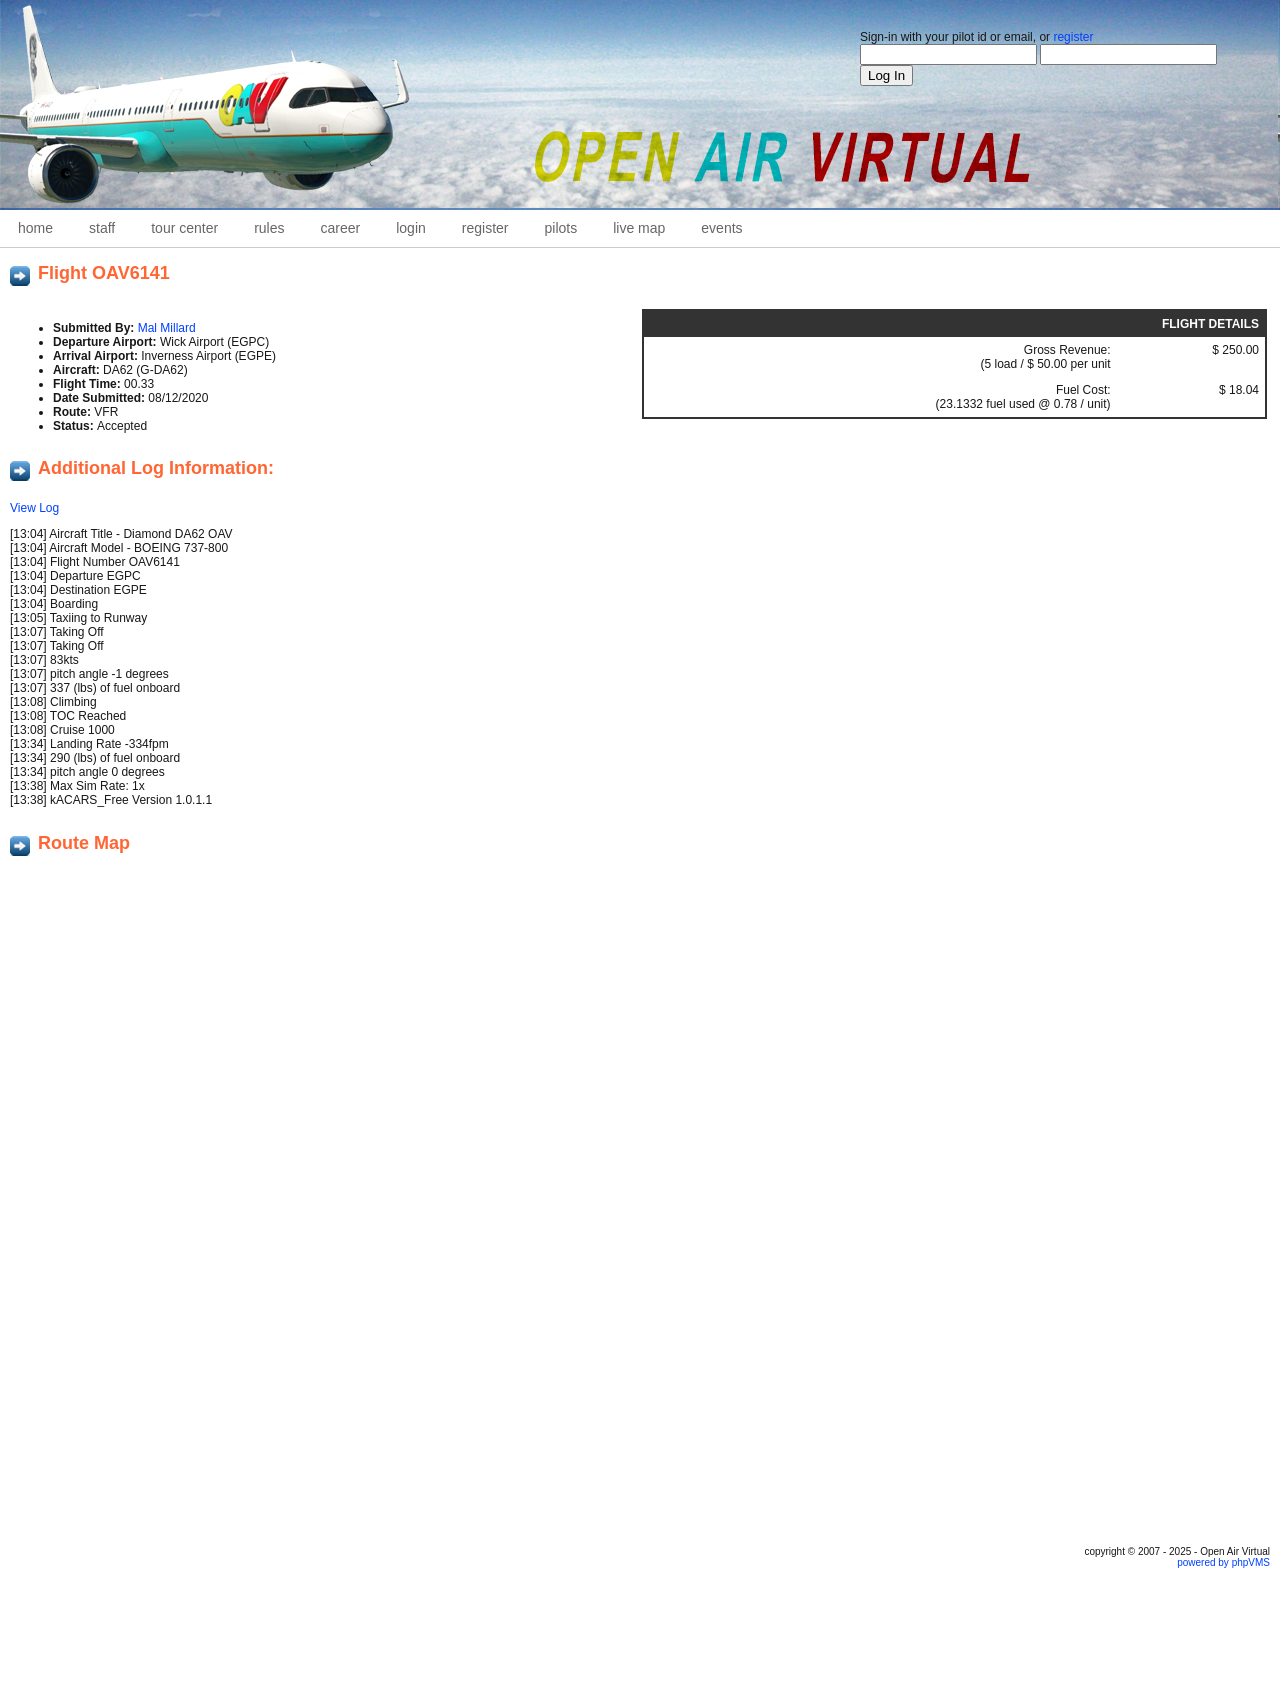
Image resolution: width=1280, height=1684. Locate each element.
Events (721, 228)
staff (102, 228)
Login (411, 228)
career (341, 228)
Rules (269, 228)
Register (485, 228)
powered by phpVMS (1223, 1562)
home (35, 228)
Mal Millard (167, 328)
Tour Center (184, 228)
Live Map (639, 228)
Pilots (561, 228)
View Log (34, 508)
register (1073, 37)
